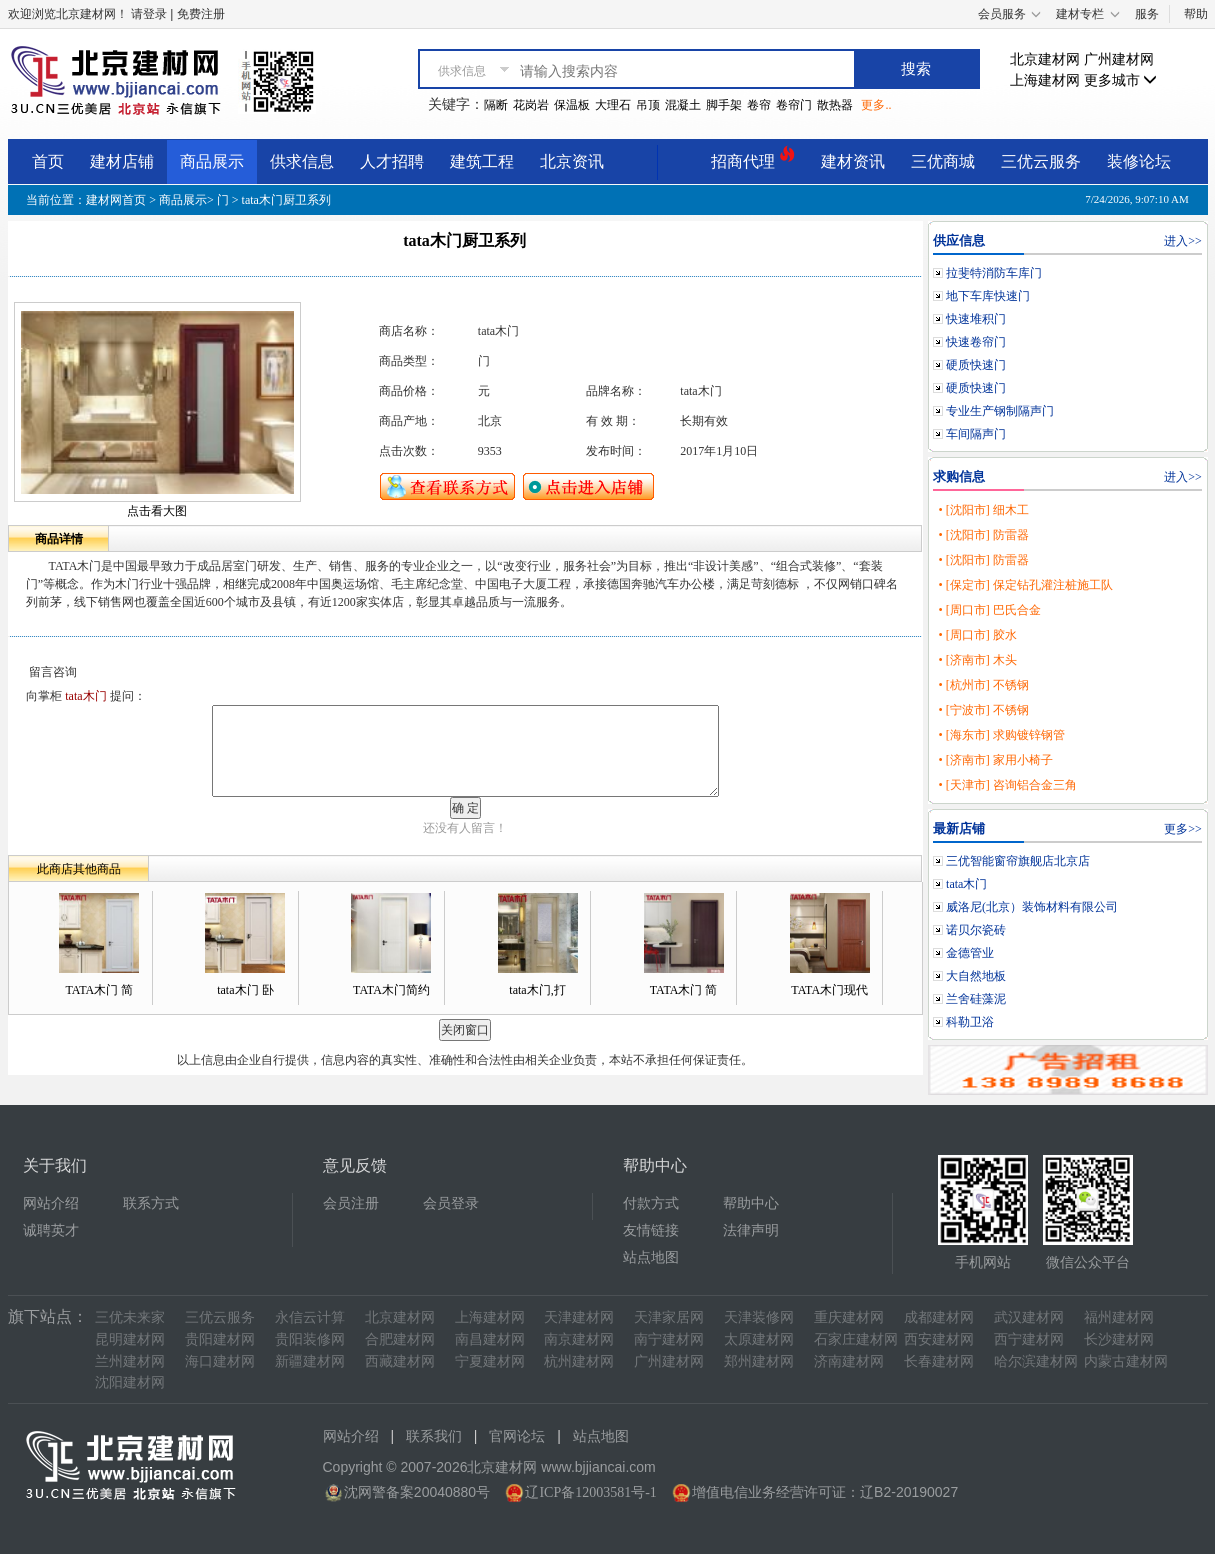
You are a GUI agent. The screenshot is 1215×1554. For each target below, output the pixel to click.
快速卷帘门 (976, 342)
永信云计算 (310, 1317)
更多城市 (1121, 80)
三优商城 (943, 161)
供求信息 (302, 161)
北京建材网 (1045, 59)
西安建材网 (939, 1339)
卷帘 (759, 105)
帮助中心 (751, 1203)
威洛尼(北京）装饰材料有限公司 (1032, 907)
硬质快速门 (976, 365)
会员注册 (351, 1203)
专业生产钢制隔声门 (1000, 411)
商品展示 (212, 161)
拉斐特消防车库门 (994, 273)
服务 (1147, 14)
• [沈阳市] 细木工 (983, 510)
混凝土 (683, 105)
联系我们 (434, 1436)
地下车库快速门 (988, 296)
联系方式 (151, 1203)
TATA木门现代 (829, 990)
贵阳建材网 (220, 1339)
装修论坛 (1139, 161)
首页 (48, 161)
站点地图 (651, 1257)
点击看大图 (157, 511)
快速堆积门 (976, 319)
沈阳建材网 (130, 1382)
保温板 (572, 105)
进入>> (1183, 241)
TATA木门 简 (99, 990)
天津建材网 (579, 1317)
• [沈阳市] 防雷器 (983, 535)
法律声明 (751, 1230)
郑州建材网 (759, 1361)
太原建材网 (759, 1339)
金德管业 (970, 953)
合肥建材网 (400, 1339)
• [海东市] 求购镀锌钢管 (1001, 735)
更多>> (1183, 829)
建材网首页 (116, 200)
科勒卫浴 (970, 1022)
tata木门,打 (537, 990)
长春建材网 (939, 1361)
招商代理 (753, 158)
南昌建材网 (490, 1339)
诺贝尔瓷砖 (976, 930)
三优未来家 (130, 1317)
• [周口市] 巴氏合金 (989, 610)
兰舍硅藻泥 (976, 999)
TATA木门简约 (391, 990)
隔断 (496, 105)
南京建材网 (579, 1339)
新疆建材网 (310, 1361)
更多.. (876, 105)
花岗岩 (531, 105)
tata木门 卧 (245, 990)
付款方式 (651, 1203)
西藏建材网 (400, 1361)
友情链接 (651, 1230)
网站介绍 (51, 1203)
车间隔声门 (976, 434)
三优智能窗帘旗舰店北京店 (1018, 861)
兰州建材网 (130, 1361)
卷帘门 (794, 105)
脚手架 (724, 105)
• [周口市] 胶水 (977, 635)
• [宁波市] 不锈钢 (983, 710)
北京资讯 (572, 161)
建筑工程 (482, 161)
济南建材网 (849, 1361)
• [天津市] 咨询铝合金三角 (1007, 785)
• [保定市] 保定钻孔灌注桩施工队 (1025, 585)
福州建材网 (1119, 1317)
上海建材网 (1045, 80)
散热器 (835, 105)
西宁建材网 (1029, 1339)
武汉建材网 (1029, 1317)
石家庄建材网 (856, 1339)
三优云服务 (1041, 161)
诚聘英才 (51, 1230)
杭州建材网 (579, 1361)
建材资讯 (853, 161)
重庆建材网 (849, 1317)
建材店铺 (122, 161)
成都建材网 (939, 1317)
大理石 (613, 105)
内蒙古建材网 (1126, 1361)
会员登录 (451, 1203)
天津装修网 (759, 1317)
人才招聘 (392, 161)
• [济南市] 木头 (977, 660)
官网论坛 (517, 1436)
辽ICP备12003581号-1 (590, 1492)
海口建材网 (220, 1361)
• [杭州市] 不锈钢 (983, 685)
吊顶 (648, 105)
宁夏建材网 (490, 1361)
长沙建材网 (1119, 1339)
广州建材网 (1119, 59)
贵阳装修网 (310, 1339)
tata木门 (966, 884)
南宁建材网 (669, 1339)
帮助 (1196, 14)
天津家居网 (669, 1317)
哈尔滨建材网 (1036, 1361)
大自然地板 (976, 976)
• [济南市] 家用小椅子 (995, 760)
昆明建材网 (130, 1339)
